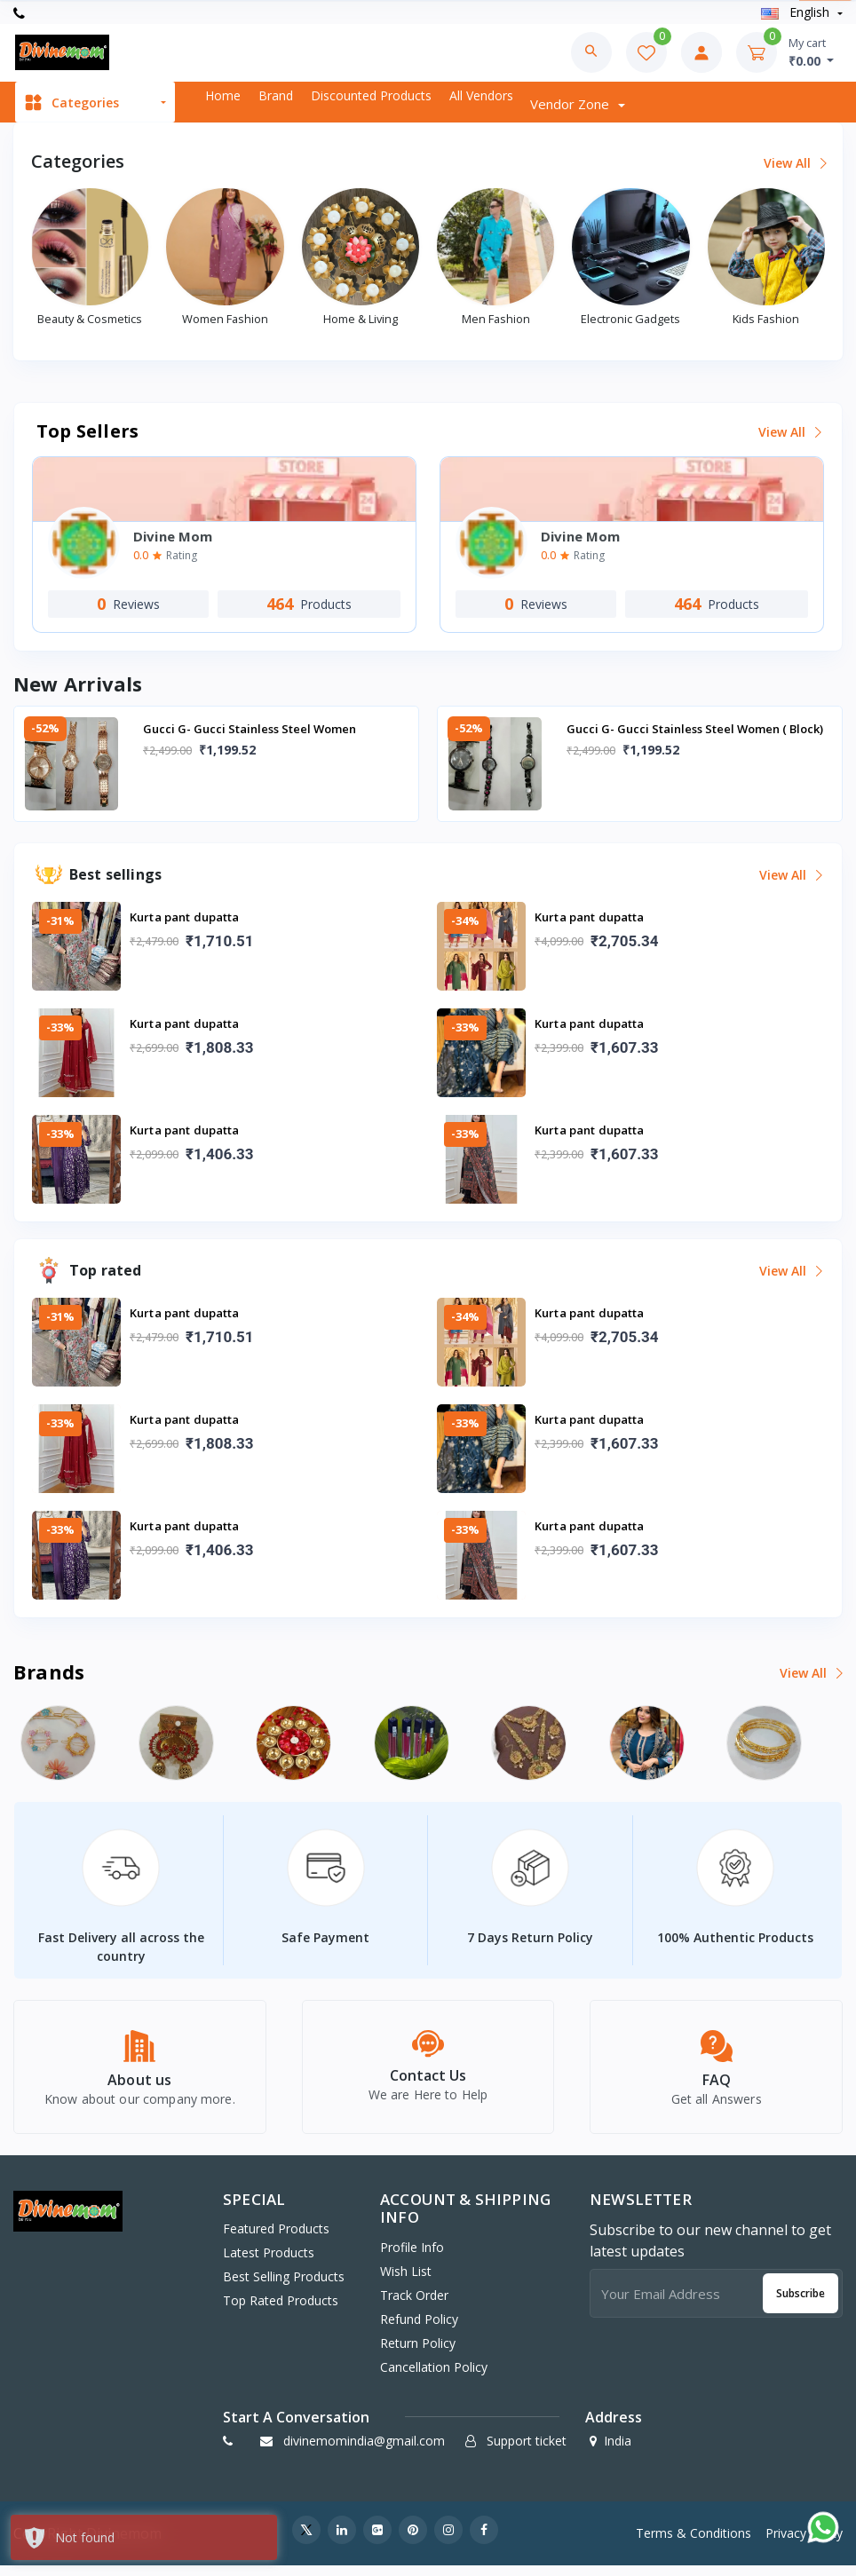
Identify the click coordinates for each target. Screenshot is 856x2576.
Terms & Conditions (693, 2542)
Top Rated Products (280, 2311)
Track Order (414, 2304)
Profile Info (412, 2256)
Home (223, 95)
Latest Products (268, 2263)
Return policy (418, 2352)
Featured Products (276, 2239)
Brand (275, 95)
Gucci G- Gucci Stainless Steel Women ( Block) (695, 729)
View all (794, 162)
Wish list (406, 2280)
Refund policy (419, 2328)
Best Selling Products (284, 2287)
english (797, 12)
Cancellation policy (433, 2376)
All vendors (481, 95)
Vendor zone (571, 104)
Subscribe (800, 2303)
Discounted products (371, 95)
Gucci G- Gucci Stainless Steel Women (249, 729)
